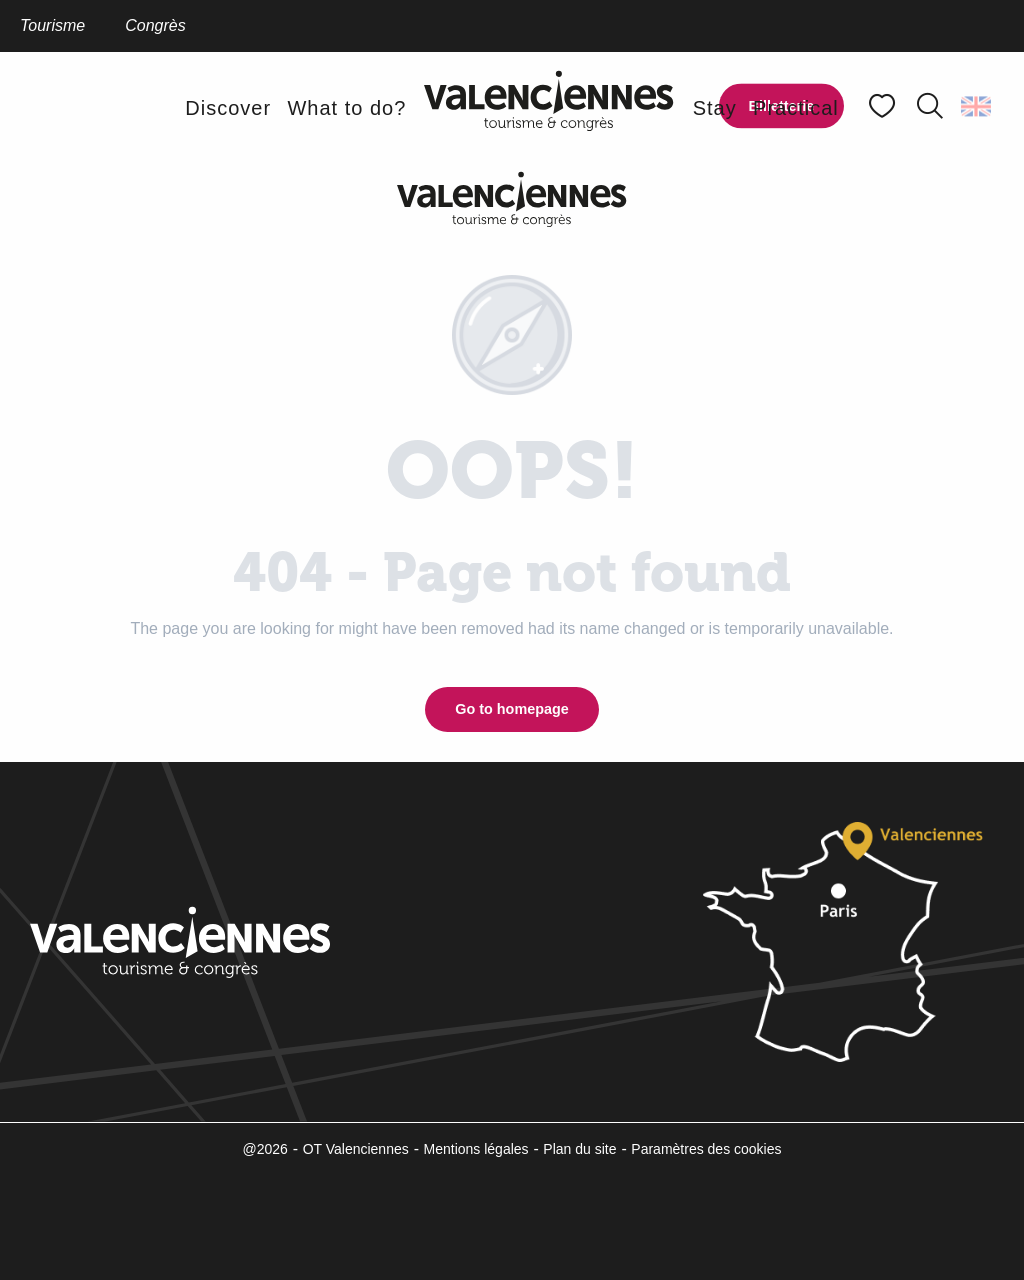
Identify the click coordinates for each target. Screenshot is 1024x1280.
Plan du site (579, 1149)
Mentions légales (476, 1149)
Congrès (155, 25)
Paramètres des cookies (706, 1149)
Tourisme (52, 25)
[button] (930, 106)
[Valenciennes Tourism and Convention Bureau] (512, 198)
